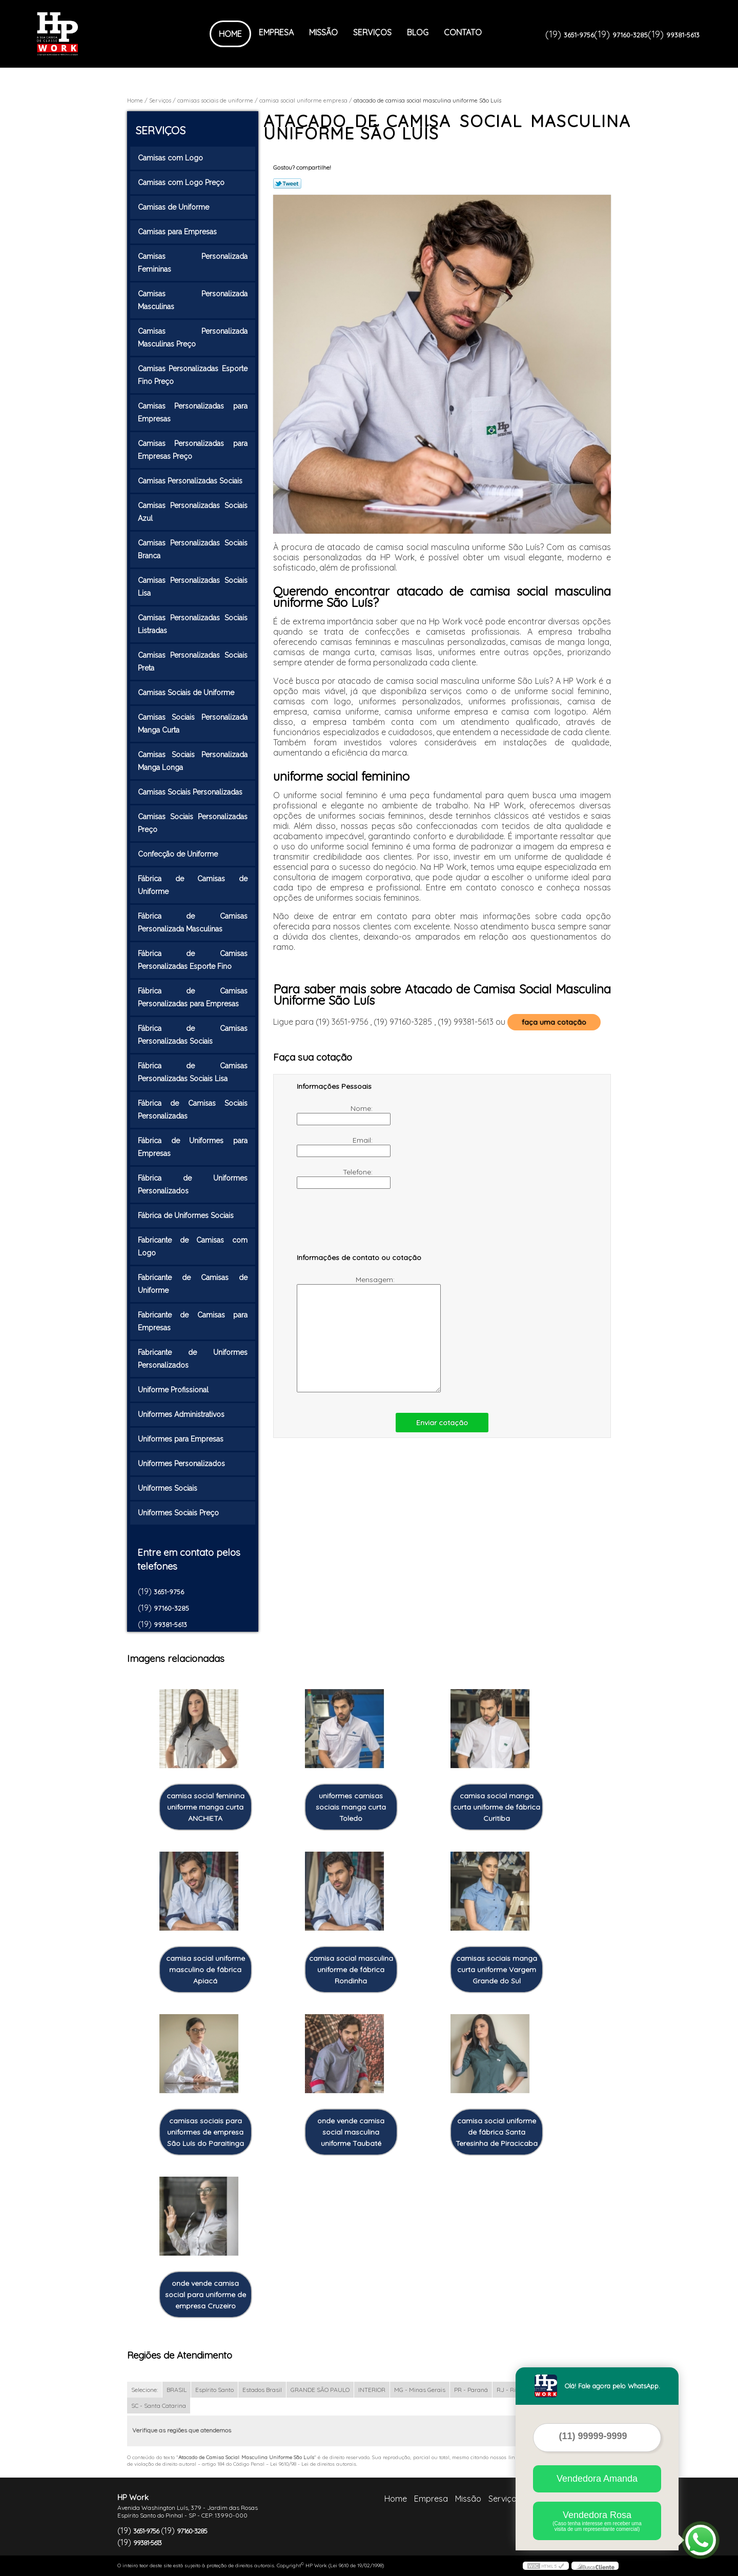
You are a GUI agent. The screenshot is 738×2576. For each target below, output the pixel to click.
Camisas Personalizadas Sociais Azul (193, 511)
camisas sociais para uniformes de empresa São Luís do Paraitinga (205, 2132)
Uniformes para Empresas (181, 1439)
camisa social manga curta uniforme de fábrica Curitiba (496, 1807)
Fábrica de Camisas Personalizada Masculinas (193, 922)
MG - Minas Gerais (419, 2390)
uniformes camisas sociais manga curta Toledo (351, 1807)
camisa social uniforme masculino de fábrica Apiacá (205, 1969)
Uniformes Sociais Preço (179, 1513)
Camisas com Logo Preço (182, 182)
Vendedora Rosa (597, 2521)
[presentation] (362, 1226)
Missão (323, 32)
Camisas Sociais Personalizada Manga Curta (193, 723)
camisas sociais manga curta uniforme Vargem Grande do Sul (496, 1969)
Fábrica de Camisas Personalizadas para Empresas (193, 997)
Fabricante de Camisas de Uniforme (193, 1283)
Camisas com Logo (171, 158)
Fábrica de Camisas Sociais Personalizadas (193, 1109)
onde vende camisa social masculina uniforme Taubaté (350, 2132)
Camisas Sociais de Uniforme (187, 692)
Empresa (276, 32)
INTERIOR (371, 2390)
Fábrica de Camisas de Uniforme (193, 885)
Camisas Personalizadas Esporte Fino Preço (193, 375)
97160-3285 (630, 35)
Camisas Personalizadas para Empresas (193, 412)
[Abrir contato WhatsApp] (700, 2540)
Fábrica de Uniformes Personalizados (193, 1184)
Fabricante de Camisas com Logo (193, 1246)
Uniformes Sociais (168, 1488)
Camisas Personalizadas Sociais (191, 481)
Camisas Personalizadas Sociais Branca (193, 549)
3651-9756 (579, 35)
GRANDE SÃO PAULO (320, 2390)
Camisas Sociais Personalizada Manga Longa (193, 761)
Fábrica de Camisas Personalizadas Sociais (193, 1034)
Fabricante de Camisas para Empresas (193, 1321)
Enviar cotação (442, 1422)
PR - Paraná (471, 2390)
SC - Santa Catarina (158, 2405)
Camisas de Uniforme (174, 207)
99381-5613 (683, 35)
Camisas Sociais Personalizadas (191, 792)
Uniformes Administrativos (182, 1414)
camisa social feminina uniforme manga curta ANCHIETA (205, 1807)
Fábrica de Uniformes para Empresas (193, 1147)
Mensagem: (347, 1333)
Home (230, 34)
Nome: (336, 1114)
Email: (336, 1146)
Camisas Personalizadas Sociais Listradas (193, 624)
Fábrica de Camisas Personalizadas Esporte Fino (193, 959)
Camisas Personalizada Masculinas (193, 300)
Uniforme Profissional (174, 1390)
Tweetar (287, 183)
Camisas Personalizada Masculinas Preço (193, 337)
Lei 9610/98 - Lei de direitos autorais (313, 2464)
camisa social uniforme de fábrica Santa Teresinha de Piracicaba (497, 2132)
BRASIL (177, 2390)
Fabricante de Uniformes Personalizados (193, 1358)
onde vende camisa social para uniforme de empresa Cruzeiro (205, 2294)
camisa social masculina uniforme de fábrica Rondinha (351, 1969)
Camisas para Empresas (178, 232)
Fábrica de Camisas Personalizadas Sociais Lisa (193, 1072)
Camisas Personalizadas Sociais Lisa (193, 586)
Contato (463, 32)
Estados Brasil (262, 2390)
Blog (417, 32)
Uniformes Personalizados (182, 1463)
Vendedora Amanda (597, 2478)
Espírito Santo (214, 2390)
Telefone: (336, 1178)
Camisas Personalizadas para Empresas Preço (193, 449)
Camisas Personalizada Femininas (193, 262)
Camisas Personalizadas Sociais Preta (193, 661)
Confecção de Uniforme (179, 854)
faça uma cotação (554, 1022)
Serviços (372, 32)
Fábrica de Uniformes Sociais (187, 1215)
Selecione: (144, 2390)
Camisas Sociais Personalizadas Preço (193, 823)
